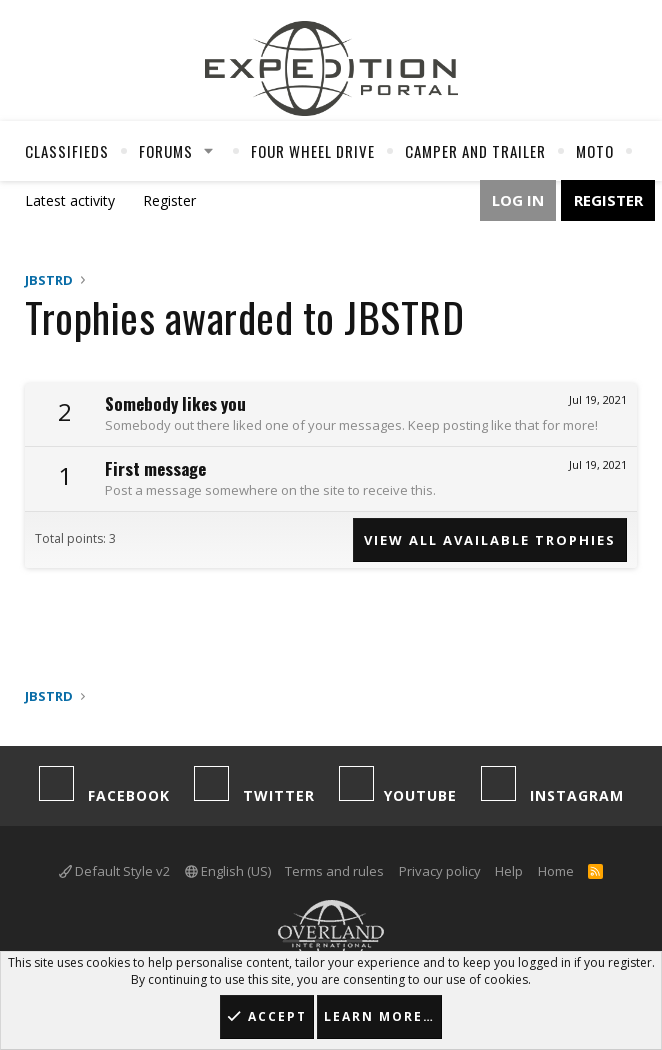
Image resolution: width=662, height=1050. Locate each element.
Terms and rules (334, 871)
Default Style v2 (114, 871)
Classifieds (67, 151)
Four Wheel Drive (313, 151)
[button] (209, 151)
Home (556, 871)
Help (509, 871)
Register (169, 200)
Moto (595, 151)
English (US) (228, 871)
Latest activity (70, 200)
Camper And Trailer (475, 151)
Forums (166, 151)
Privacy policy (440, 871)
